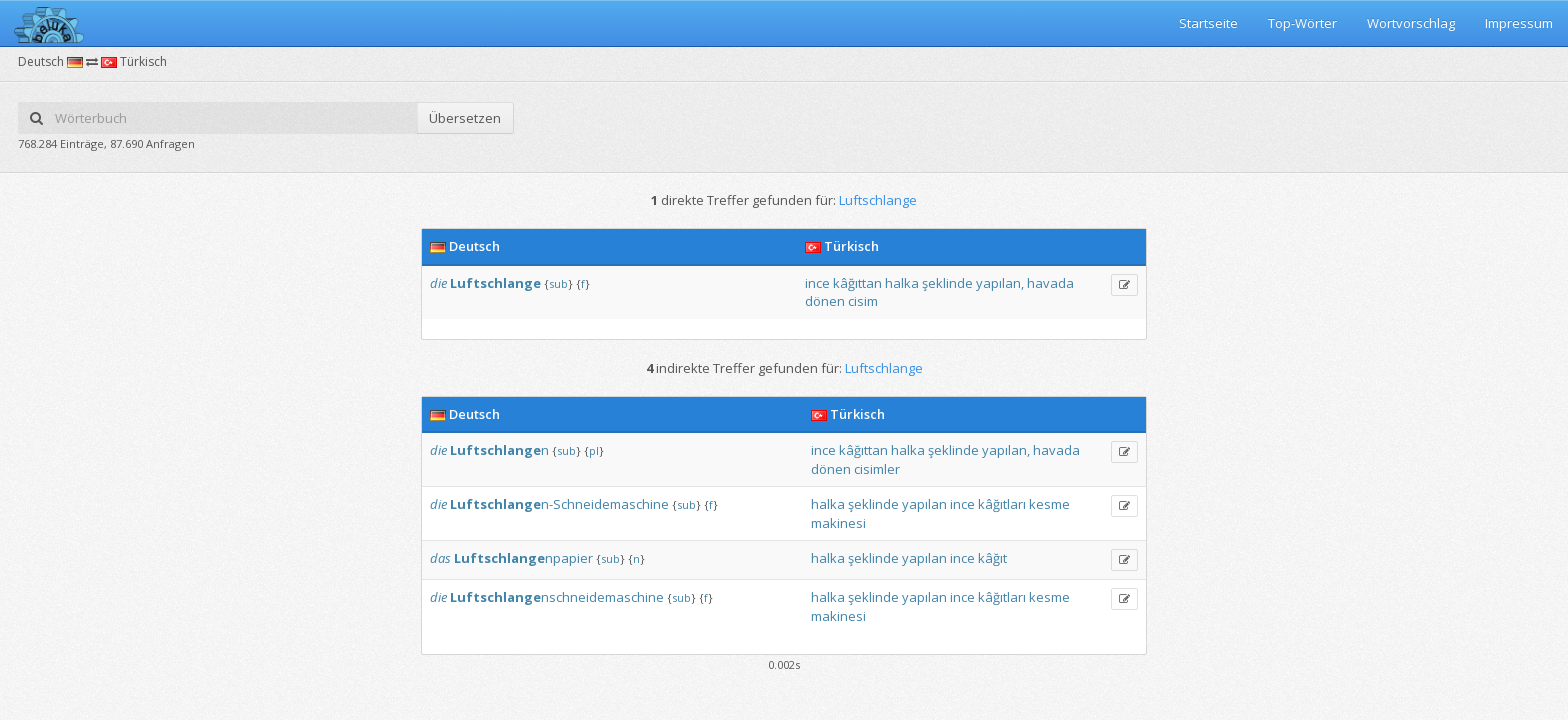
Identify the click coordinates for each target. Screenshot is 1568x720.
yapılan (924, 504)
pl (594, 450)
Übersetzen (465, 118)
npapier (523, 558)
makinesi (838, 523)
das (440, 558)
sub (558, 283)
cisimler (877, 469)
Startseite (1208, 23)
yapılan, (1000, 283)
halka (902, 283)
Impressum (1519, 23)
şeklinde (947, 283)
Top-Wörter (1302, 23)
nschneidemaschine (557, 597)
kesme (1049, 504)
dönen (825, 301)
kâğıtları (1002, 504)
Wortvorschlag (1411, 23)
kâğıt (992, 558)
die (438, 283)
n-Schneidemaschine (559, 504)
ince (817, 283)
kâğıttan (857, 283)
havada (1050, 283)
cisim (863, 301)
